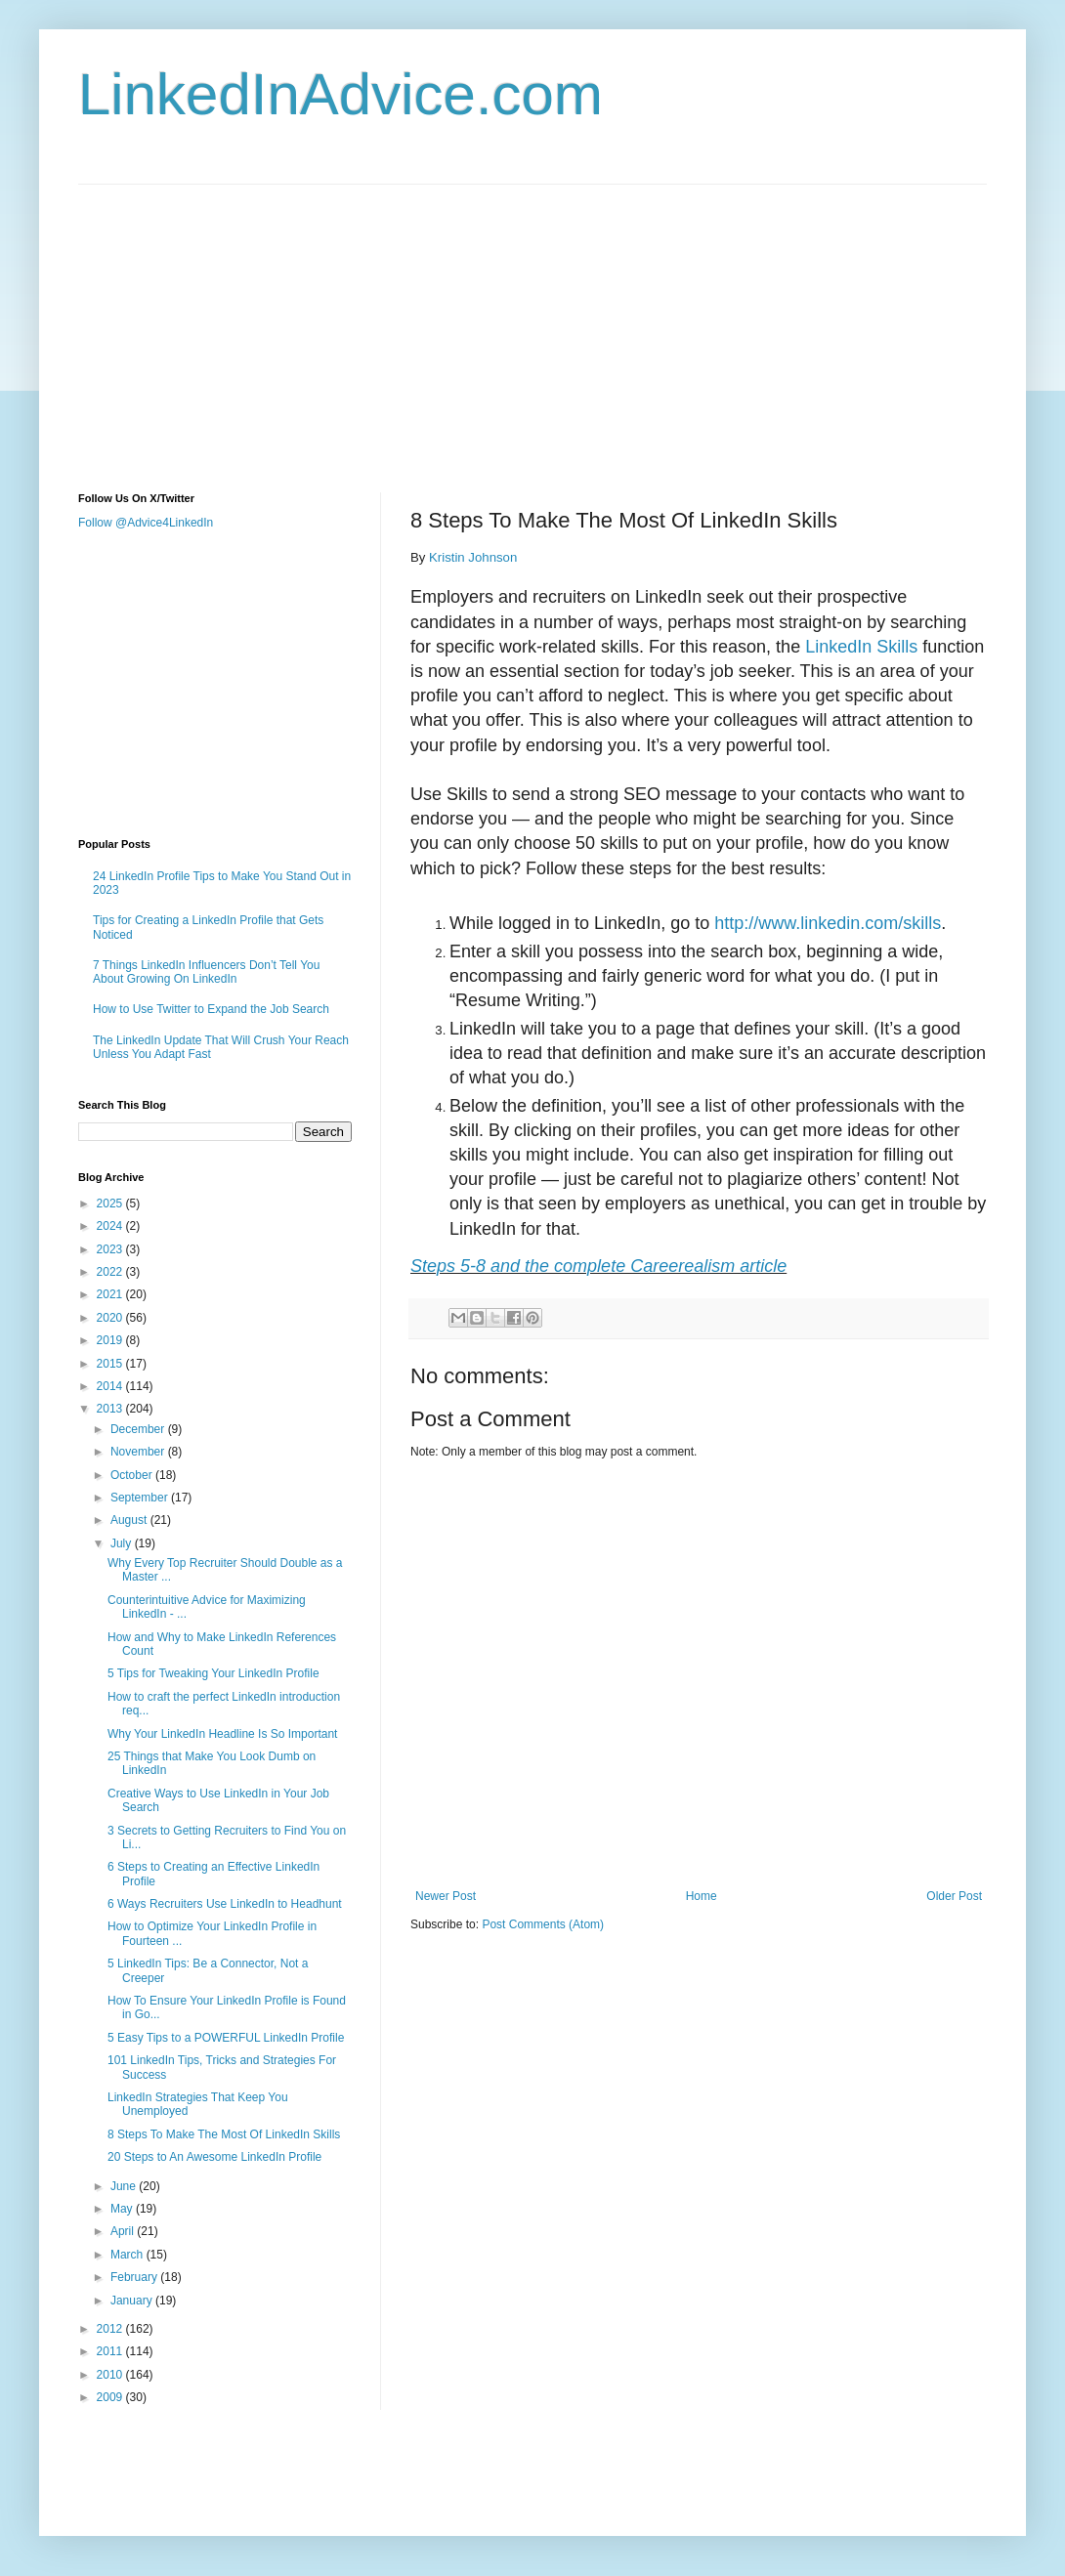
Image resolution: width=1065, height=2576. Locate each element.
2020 (111, 1318)
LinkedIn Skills (861, 646)
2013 (111, 1408)
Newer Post (445, 1896)
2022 (111, 1272)
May (123, 2209)
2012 (111, 2329)
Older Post (954, 1896)
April (123, 2231)
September (140, 1497)
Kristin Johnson (473, 557)
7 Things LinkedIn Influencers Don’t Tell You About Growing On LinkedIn (206, 972)
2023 (111, 1249)
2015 (111, 1364)
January (132, 2300)
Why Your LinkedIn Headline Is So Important (222, 1734)
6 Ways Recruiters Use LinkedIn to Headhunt (224, 1904)
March (128, 2254)
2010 (111, 2375)
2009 (111, 2397)
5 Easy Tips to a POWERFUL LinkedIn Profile (225, 2038)
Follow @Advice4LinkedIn (145, 522)
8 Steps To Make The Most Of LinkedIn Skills (223, 2134)
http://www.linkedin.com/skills (827, 923)
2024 (111, 1226)
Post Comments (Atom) (543, 1924)
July (122, 1543)
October (132, 1475)
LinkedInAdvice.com (340, 94)
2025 (111, 1203)
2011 (111, 2351)
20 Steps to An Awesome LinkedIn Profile (214, 2157)
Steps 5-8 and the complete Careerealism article (598, 1266)
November (139, 1451)
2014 (111, 1386)
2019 (111, 1340)
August (130, 1520)
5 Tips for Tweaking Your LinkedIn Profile (213, 1673)
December (139, 1429)
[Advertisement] (414, 321)
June (124, 2186)
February (135, 2277)
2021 (111, 1294)
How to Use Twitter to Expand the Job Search (211, 1009)
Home (701, 1896)
